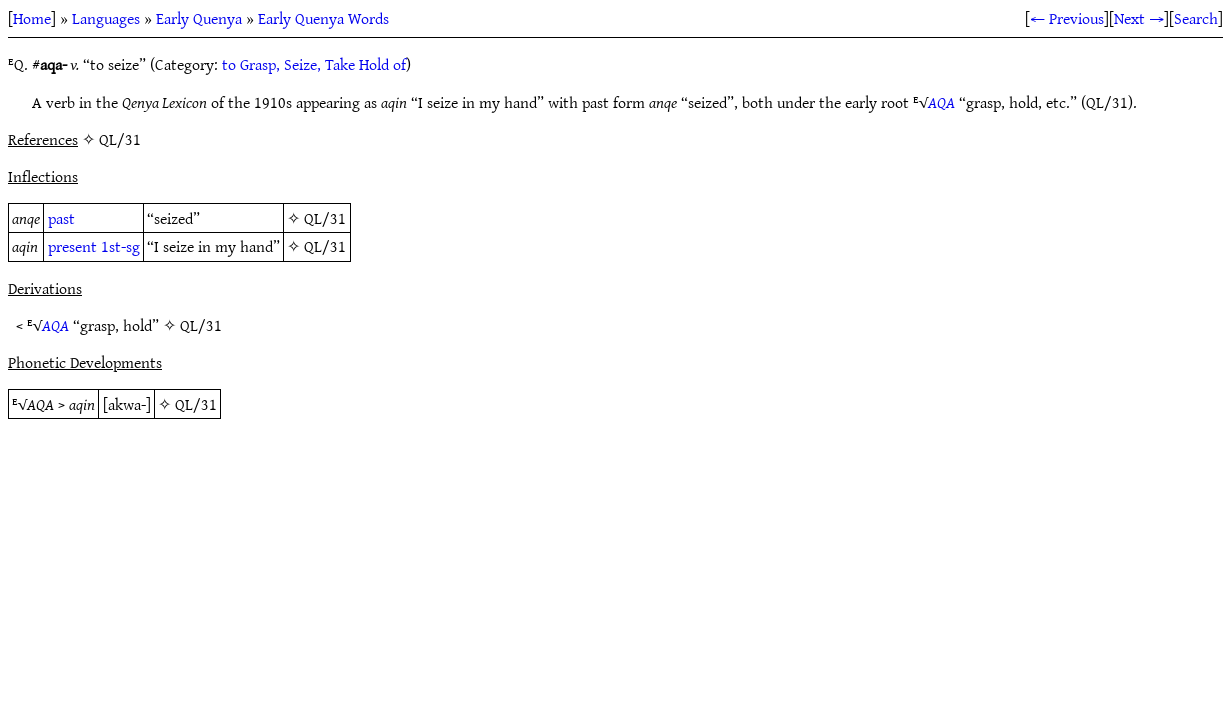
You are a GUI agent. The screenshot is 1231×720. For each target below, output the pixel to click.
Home (32, 18)
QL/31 (325, 218)
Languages (106, 18)
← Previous (1067, 18)
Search (1196, 18)
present (72, 246)
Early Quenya (199, 18)
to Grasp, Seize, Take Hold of (314, 64)
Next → (1139, 18)
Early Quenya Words (323, 18)
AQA (941, 102)
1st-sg (120, 246)
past (61, 218)
